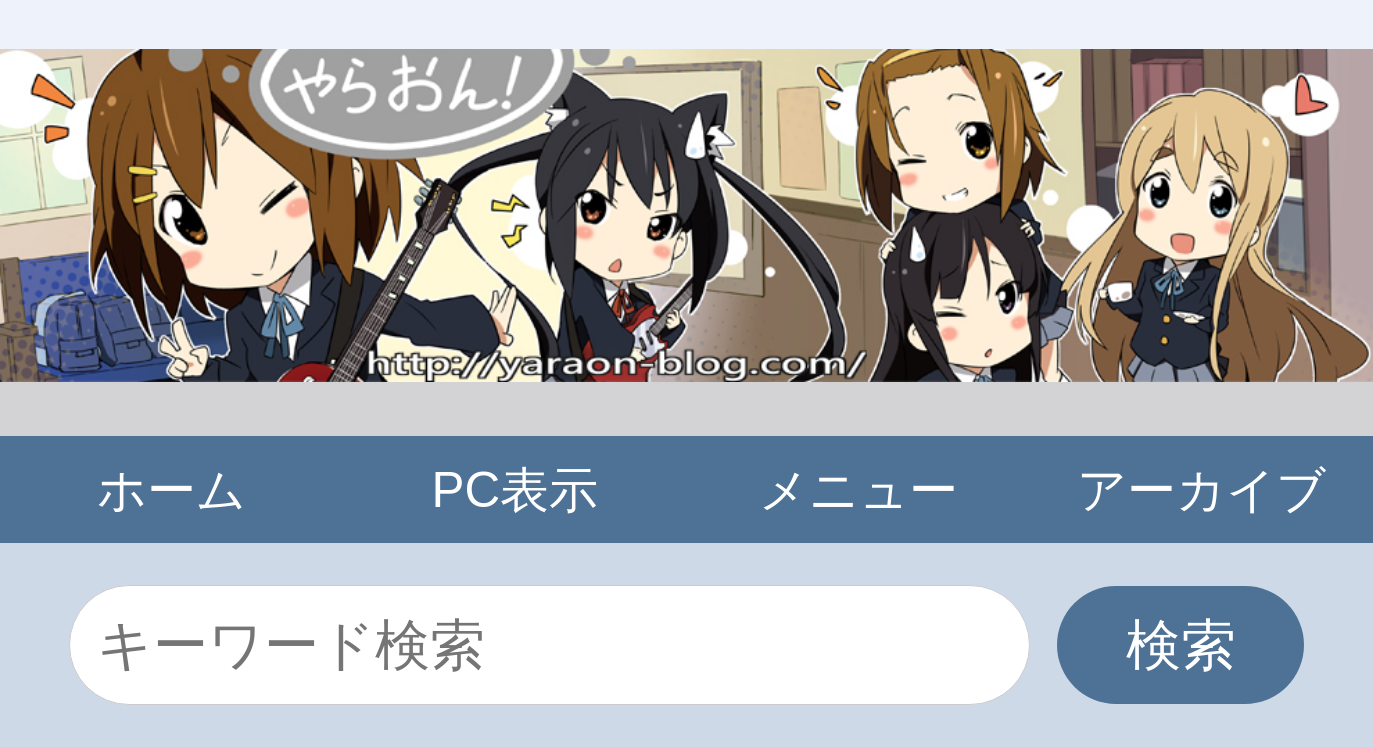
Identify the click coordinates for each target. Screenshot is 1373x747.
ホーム (171, 489)
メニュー (858, 489)
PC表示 (515, 489)
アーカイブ (1201, 489)
